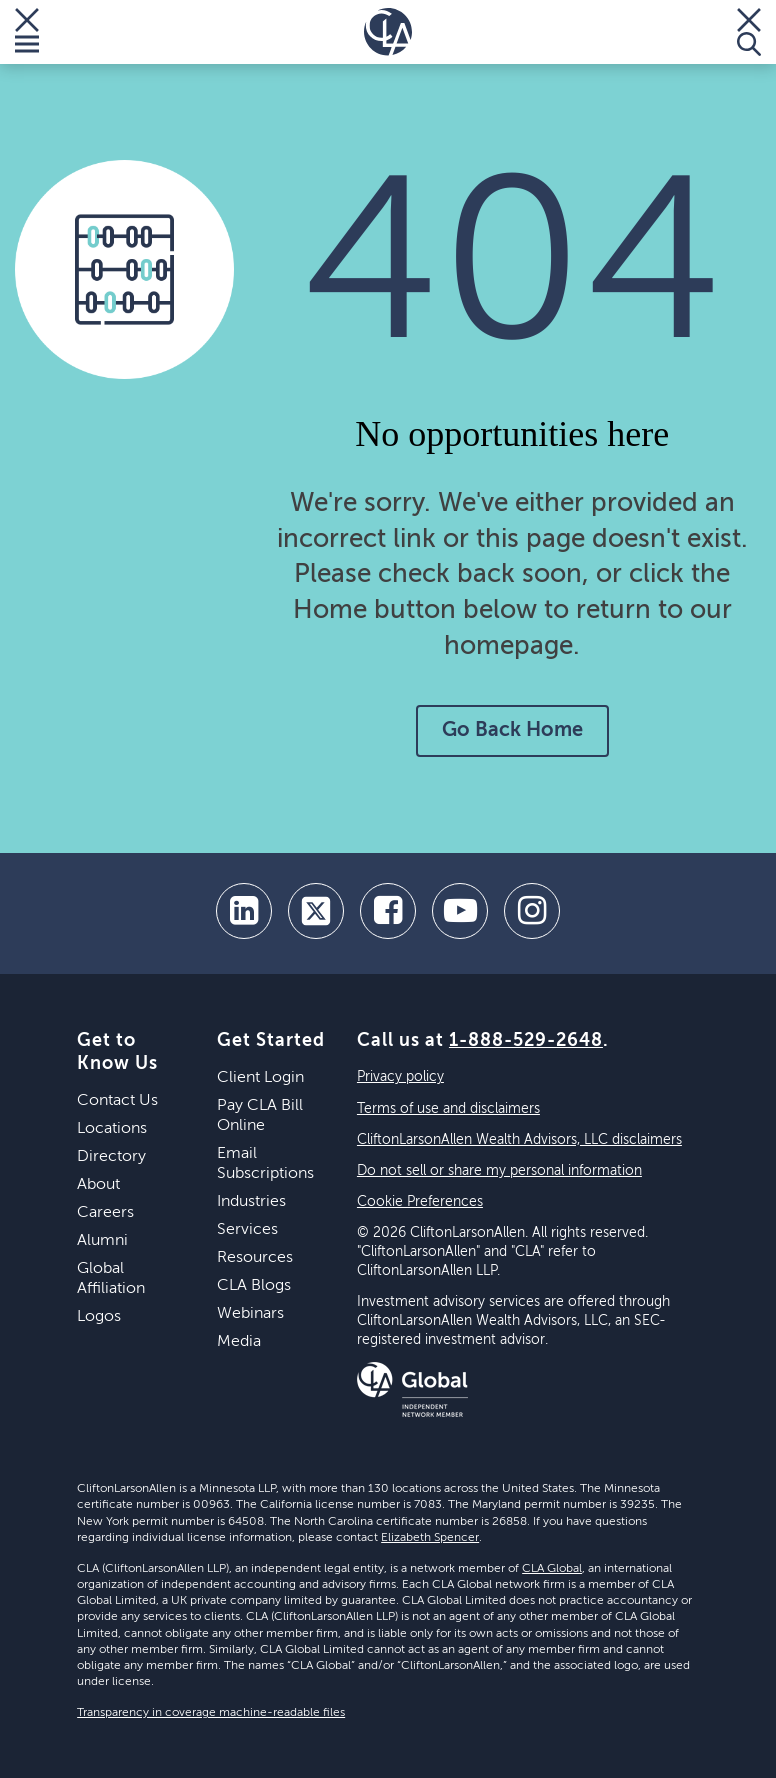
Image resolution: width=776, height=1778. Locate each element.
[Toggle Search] (749, 32)
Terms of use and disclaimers (448, 1109)
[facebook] (388, 911)
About (98, 1185)
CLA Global (552, 1569)
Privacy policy (400, 1077)
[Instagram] (532, 911)
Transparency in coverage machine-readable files (211, 1713)
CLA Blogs (254, 1286)
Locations (112, 1129)
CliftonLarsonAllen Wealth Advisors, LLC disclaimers (519, 1140)
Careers (105, 1213)
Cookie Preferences (420, 1202)
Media (239, 1342)
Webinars (250, 1314)
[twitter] (316, 911)
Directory (111, 1157)
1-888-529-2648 (526, 1041)
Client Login (260, 1078)
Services (247, 1230)
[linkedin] (244, 911)
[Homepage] (388, 32)
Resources (255, 1258)
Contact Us (117, 1101)
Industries (251, 1202)
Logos (99, 1317)
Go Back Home (512, 731)
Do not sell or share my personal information (499, 1171)
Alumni (102, 1241)
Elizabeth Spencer (430, 1538)
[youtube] (460, 911)
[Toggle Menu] (27, 32)
